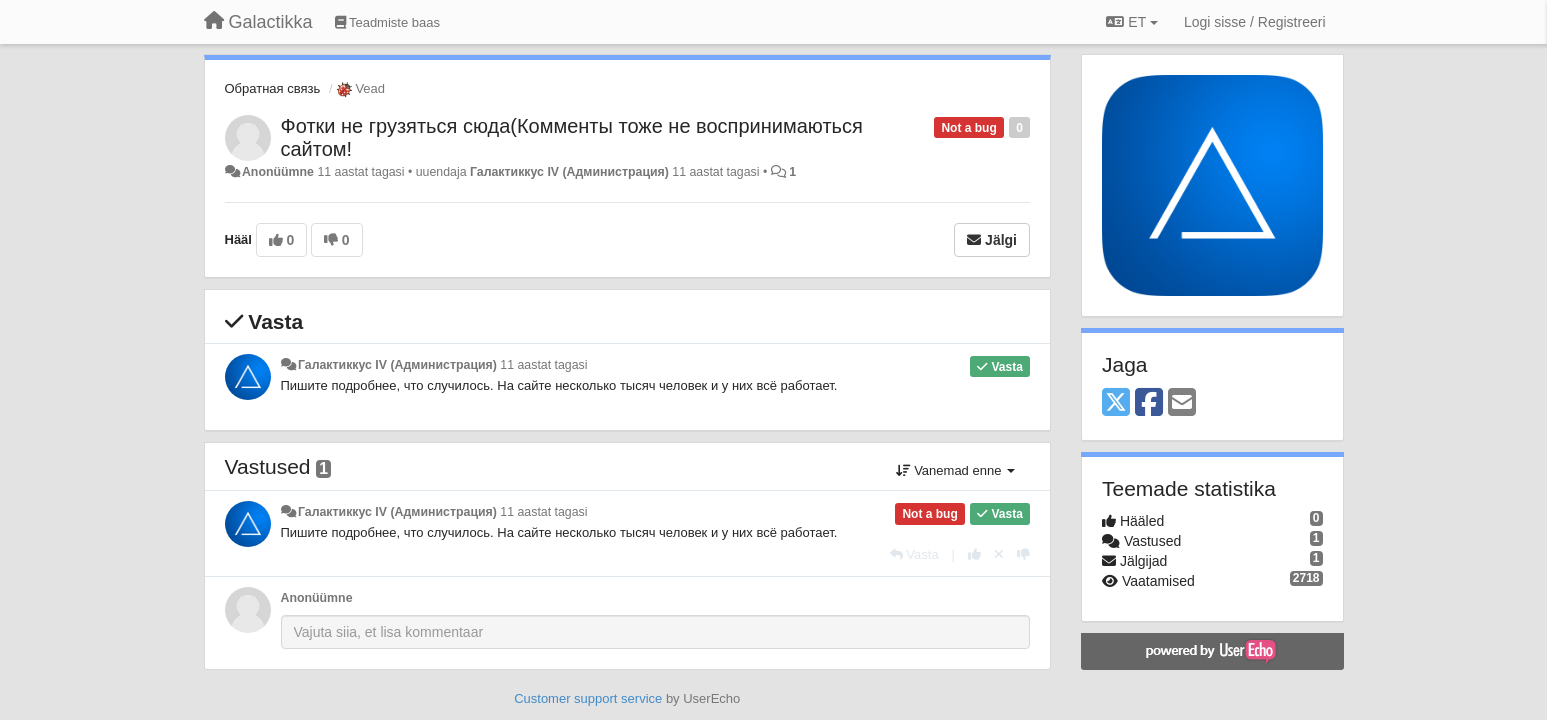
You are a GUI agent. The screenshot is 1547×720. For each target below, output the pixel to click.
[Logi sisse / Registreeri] (1255, 22)
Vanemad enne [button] (955, 470)
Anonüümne (278, 172)
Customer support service (588, 698)
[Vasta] (914, 554)
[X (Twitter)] (1116, 403)
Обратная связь (273, 88)
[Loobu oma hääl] (999, 554)
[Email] (1182, 403)
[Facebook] (1149, 403)
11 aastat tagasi (543, 365)
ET (1131, 22)
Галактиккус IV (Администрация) (569, 172)
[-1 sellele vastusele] (1023, 554)
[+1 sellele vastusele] (974, 554)
